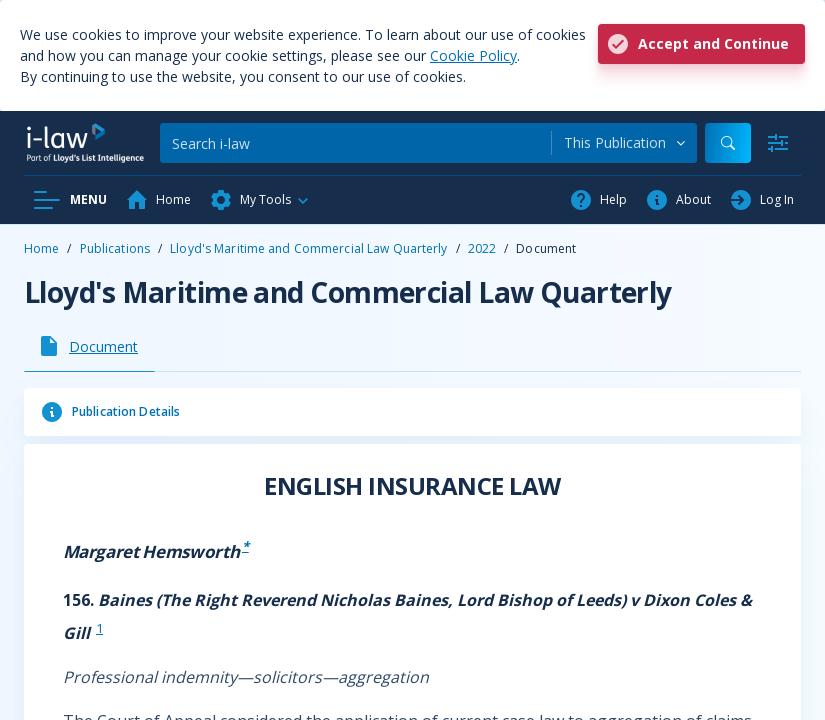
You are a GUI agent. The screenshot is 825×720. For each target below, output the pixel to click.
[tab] (89, 346)
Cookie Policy (473, 55)
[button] (260, 200)
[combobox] (624, 143)
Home (41, 248)
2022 (482, 248)
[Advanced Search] (778, 143)
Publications (115, 248)
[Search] (355, 143)
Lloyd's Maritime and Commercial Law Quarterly (308, 248)
